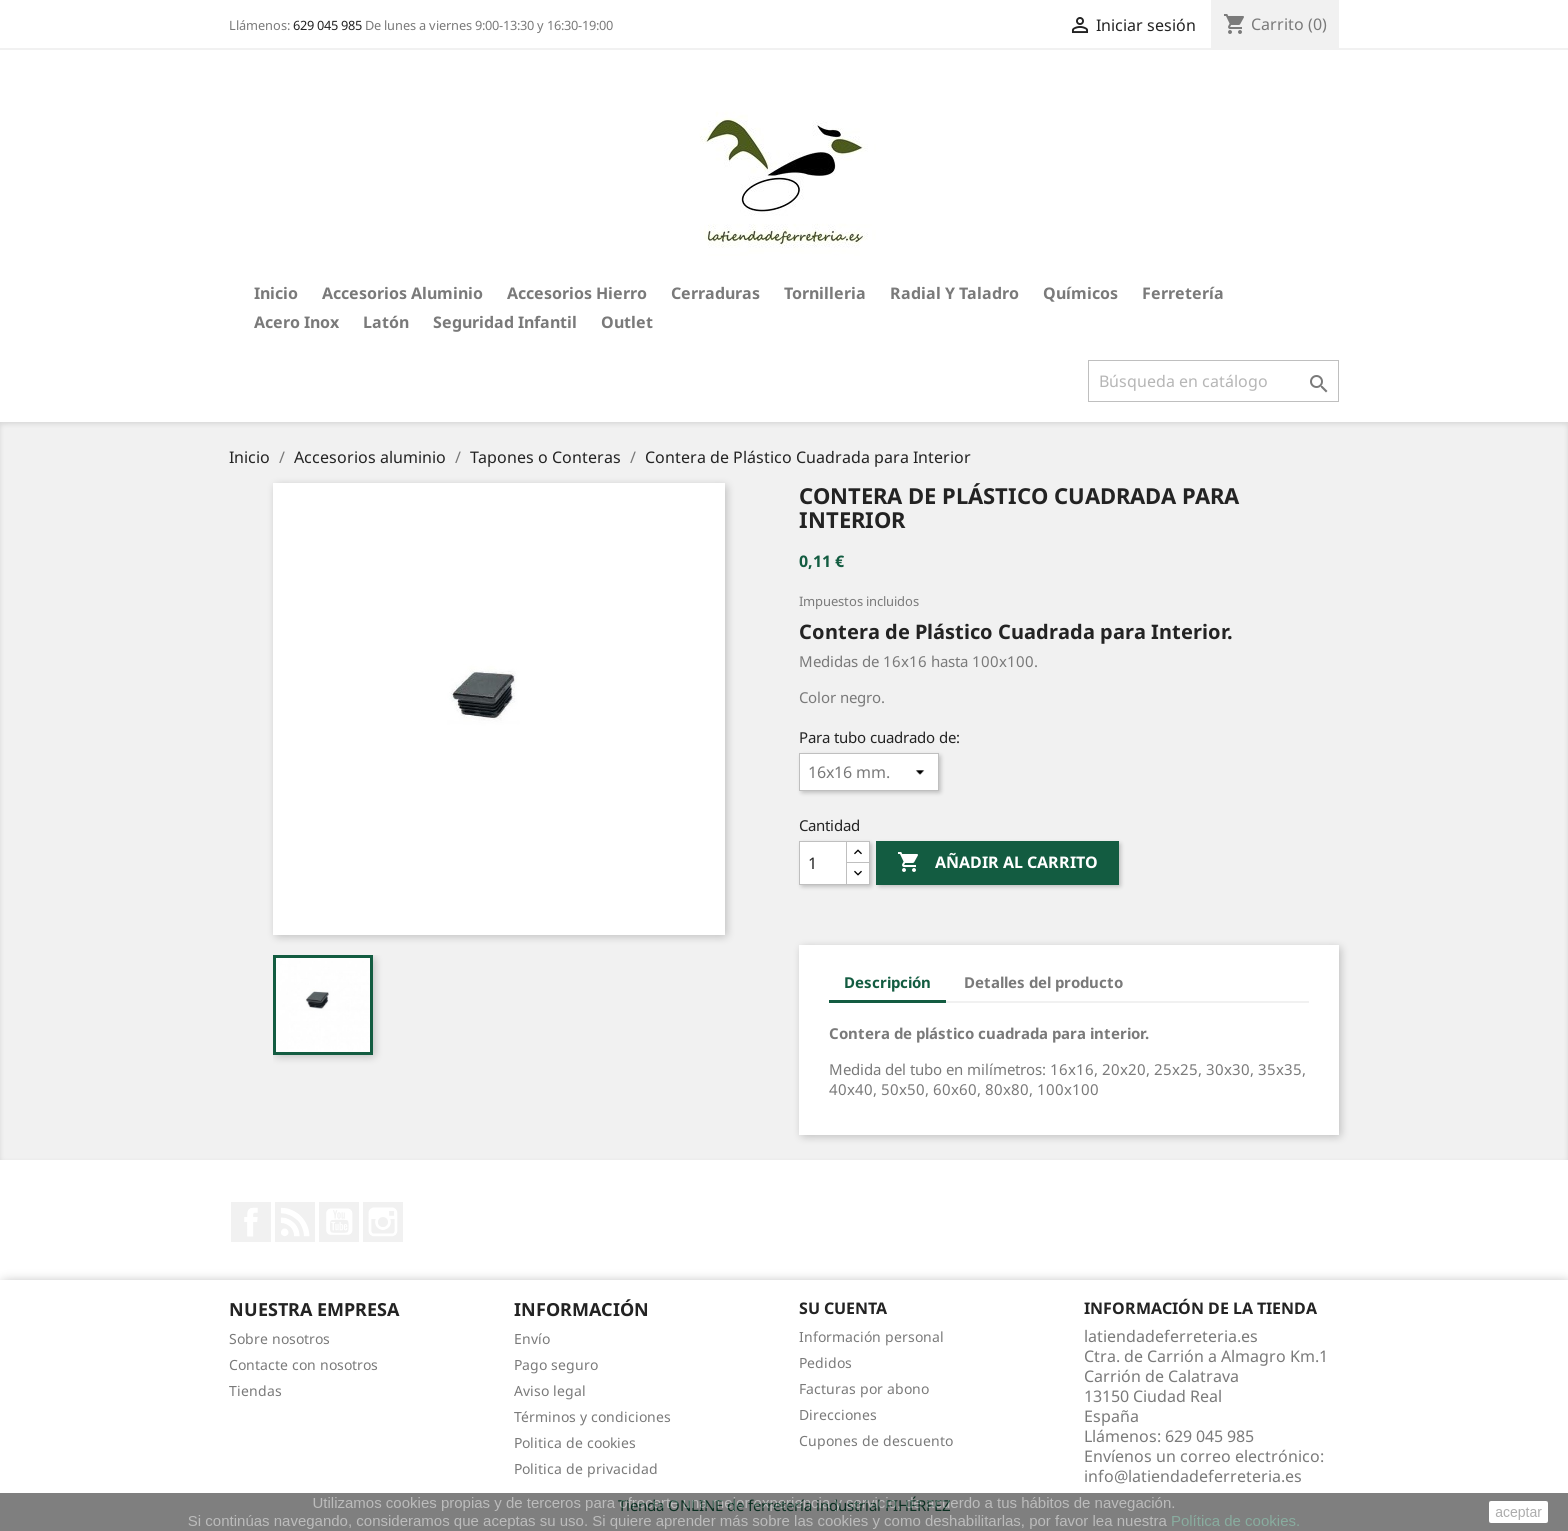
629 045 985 (327, 25)
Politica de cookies (575, 1442)
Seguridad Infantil (505, 322)
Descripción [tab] (887, 982)
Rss (295, 1222)
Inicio (276, 293)
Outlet (627, 322)
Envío (532, 1338)
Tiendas (255, 1390)
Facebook (251, 1222)
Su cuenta (843, 1308)
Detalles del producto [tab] (1043, 982)
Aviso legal (550, 1390)
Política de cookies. (1235, 1520)
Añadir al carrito (997, 863)
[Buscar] (1213, 381)
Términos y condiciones (592, 1416)
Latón (386, 322)
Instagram (383, 1222)
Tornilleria (825, 293)
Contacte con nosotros (303, 1364)
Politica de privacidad (586, 1468)
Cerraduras (715, 293)
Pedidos (825, 1362)
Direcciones (838, 1414)
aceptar (1518, 1512)
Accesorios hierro (577, 293)
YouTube (339, 1222)
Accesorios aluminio (402, 293)
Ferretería (1183, 293)
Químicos (1080, 293)
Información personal (871, 1336)
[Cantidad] (823, 863)
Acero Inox (296, 322)
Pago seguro (556, 1364)
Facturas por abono (864, 1388)
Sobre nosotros (279, 1338)
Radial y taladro (954, 293)
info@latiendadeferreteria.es (1193, 1476)
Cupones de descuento (876, 1440)
